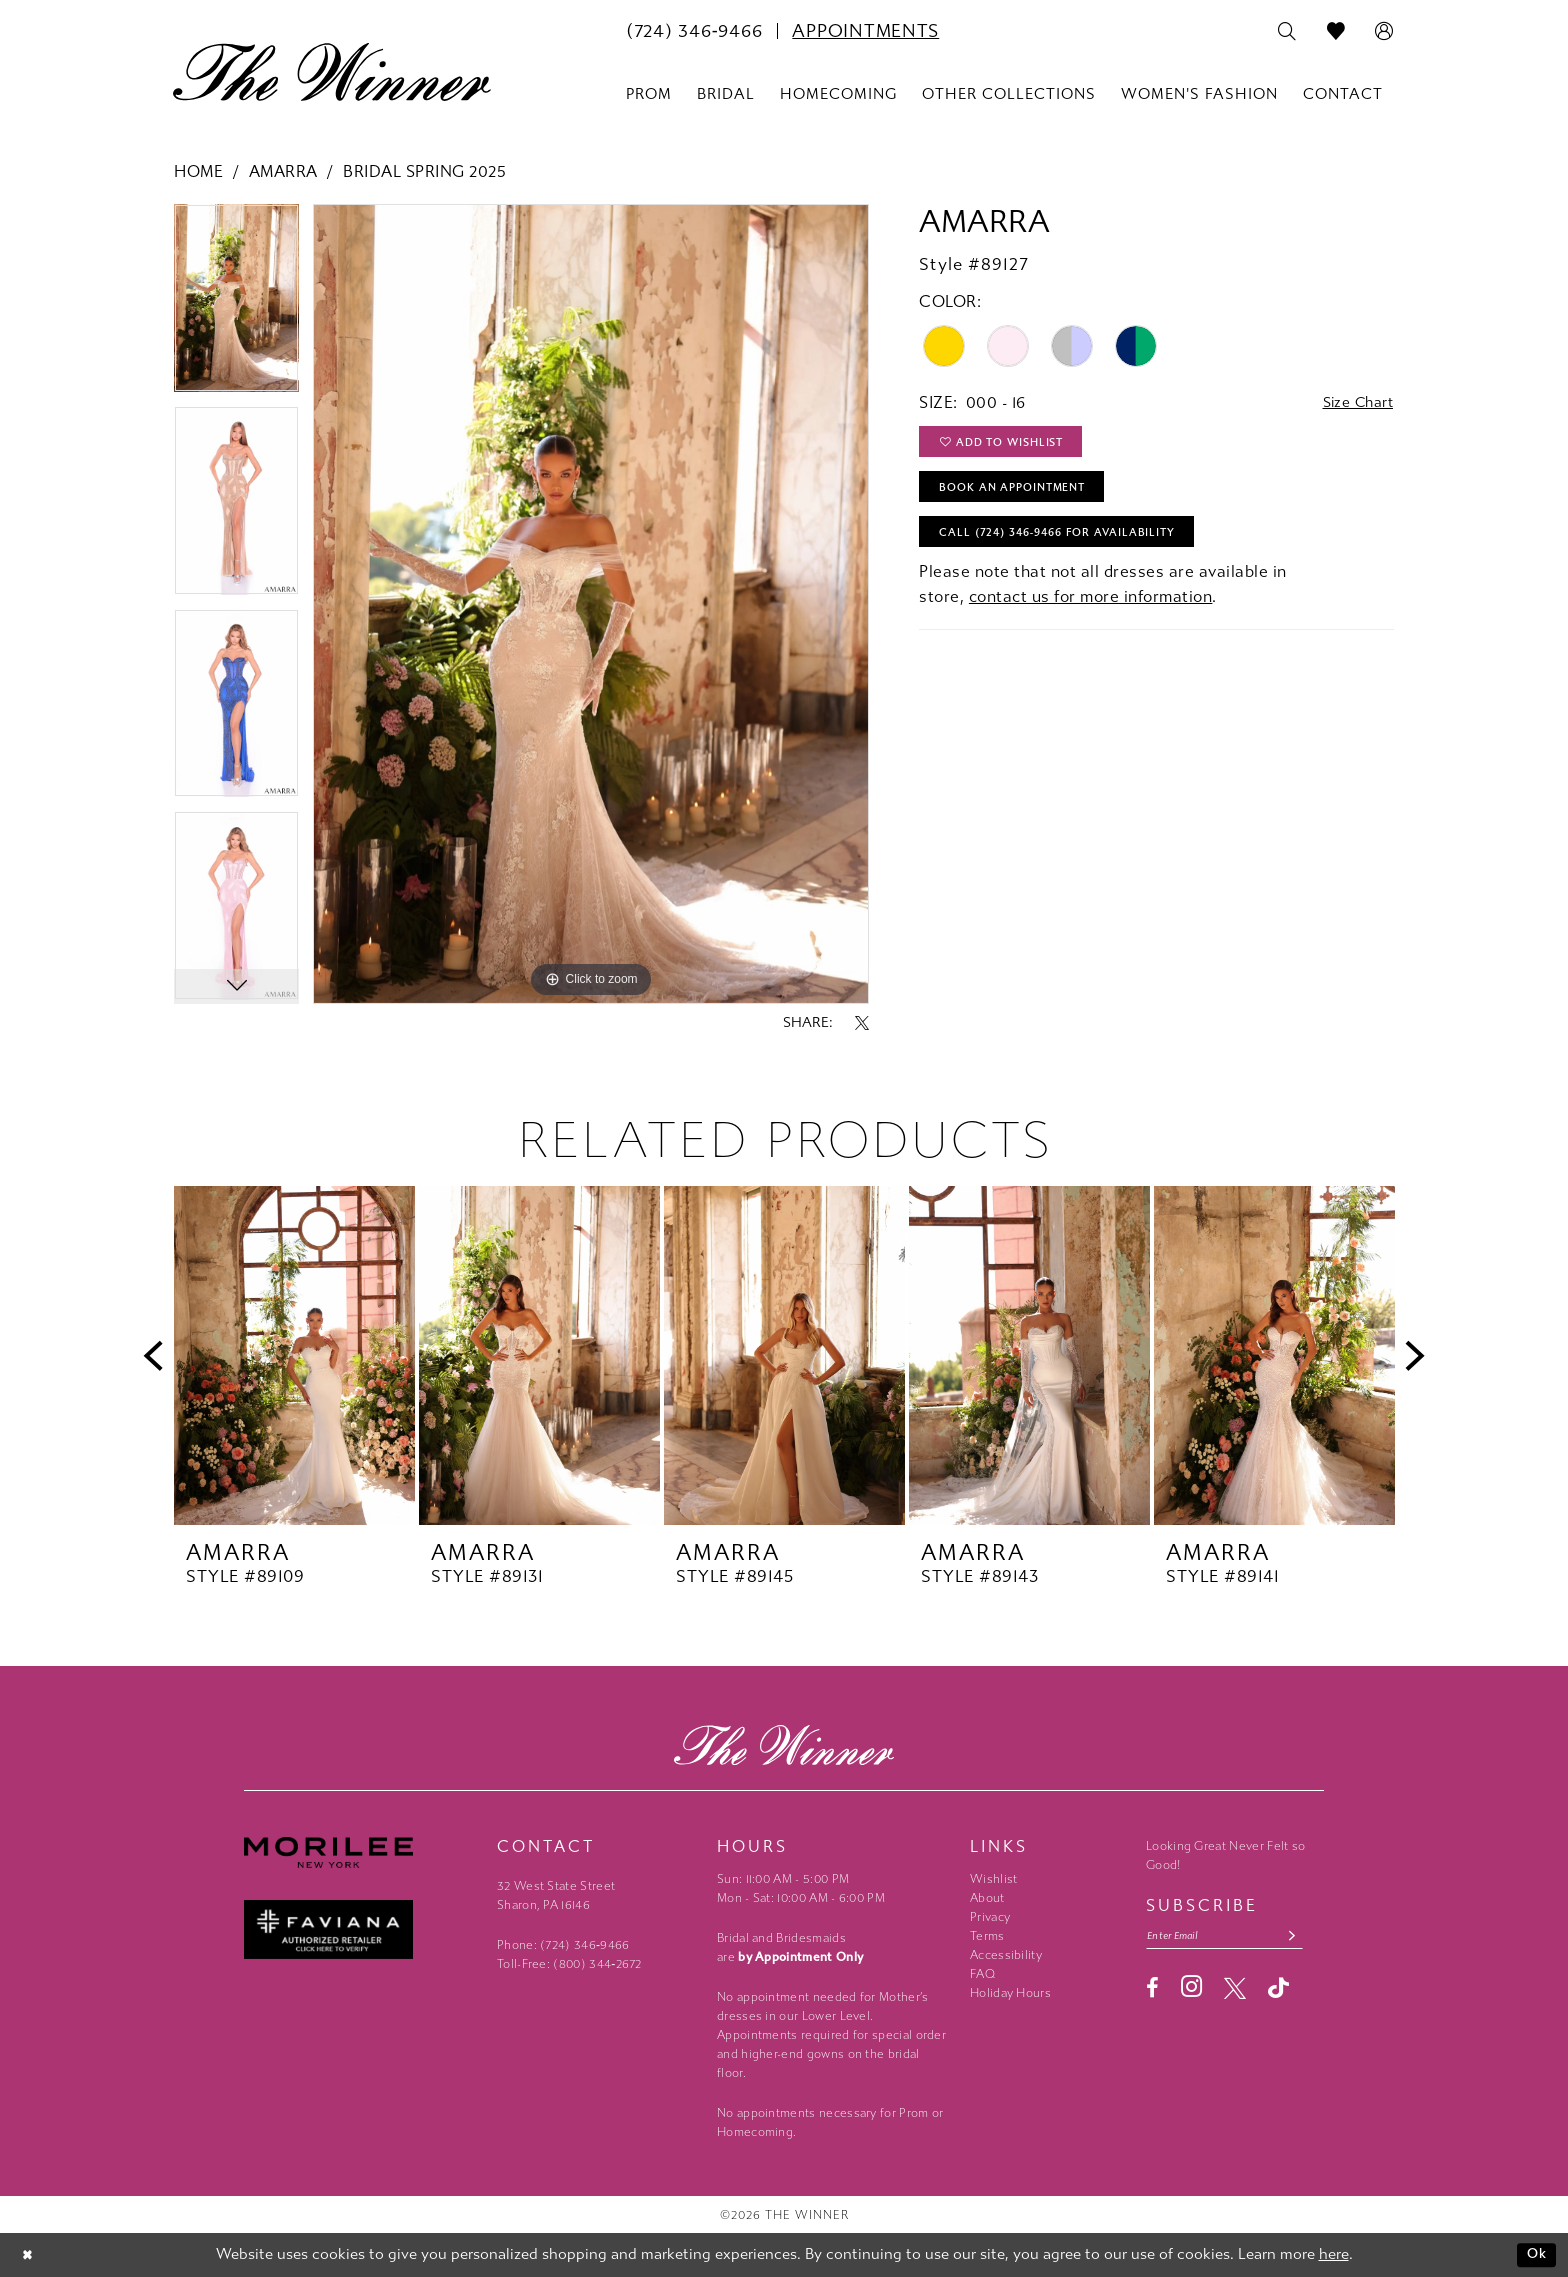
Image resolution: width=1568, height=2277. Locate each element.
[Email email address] (1234, 1937)
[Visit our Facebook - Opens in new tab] (1152, 1991)
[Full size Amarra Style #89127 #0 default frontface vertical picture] (591, 604)
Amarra (283, 171)
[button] (1384, 32)
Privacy (990, 1917)
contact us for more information (1091, 613)
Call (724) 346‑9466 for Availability (1072, 547)
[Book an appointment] (865, 31)
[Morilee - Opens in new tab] (360, 1852)
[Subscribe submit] (1309, 1937)
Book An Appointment (1023, 497)
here (1334, 2255)
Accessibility (1006, 1955)
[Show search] (1287, 32)
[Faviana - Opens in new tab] (360, 1929)
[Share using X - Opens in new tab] (862, 1023)
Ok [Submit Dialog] (1535, 2255)
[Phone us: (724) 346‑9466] (694, 31)
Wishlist (993, 1879)
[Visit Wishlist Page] (1336, 32)
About (987, 1898)
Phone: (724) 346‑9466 (563, 1945)
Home (198, 171)
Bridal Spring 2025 (424, 171)
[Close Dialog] (29, 2255)
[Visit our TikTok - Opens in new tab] (1278, 1990)
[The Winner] (332, 72)
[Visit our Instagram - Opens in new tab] (1191, 1989)
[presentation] (294, 1355)
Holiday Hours (1010, 1993)
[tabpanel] (236, 305)
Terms (987, 1936)
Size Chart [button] (1352, 403)
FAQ (982, 1974)
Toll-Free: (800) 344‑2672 (569, 1964)
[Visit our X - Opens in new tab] (1235, 1991)
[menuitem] (694, 31)
